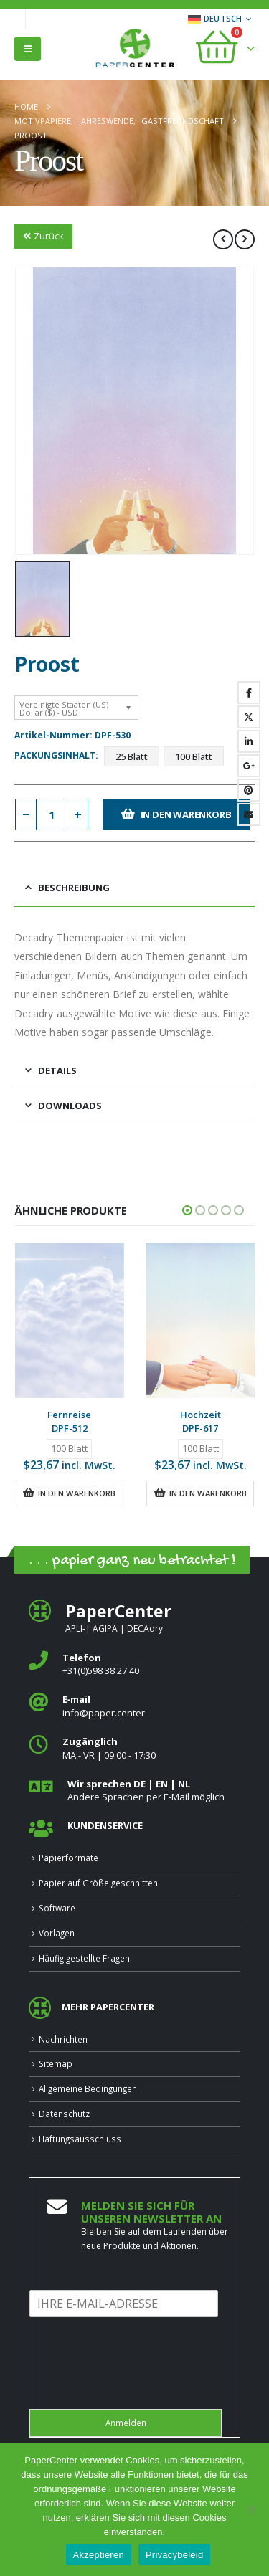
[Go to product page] (70, 1320)
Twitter (248, 716)
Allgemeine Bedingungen (88, 2088)
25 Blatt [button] (131, 756)
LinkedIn (248, 741)
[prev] (223, 239)
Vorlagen (57, 1933)
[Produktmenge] (51, 815)
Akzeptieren (98, 2554)
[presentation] (138, 2385)
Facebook (248, 692)
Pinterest (248, 790)
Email (248, 814)
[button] (27, 49)
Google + (248, 765)
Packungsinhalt (54, 755)
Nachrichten (63, 2039)
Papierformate (68, 1857)
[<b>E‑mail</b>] (134, 1706)
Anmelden (125, 2422)
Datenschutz (64, 2113)
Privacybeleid (175, 2554)
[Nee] (251, 2509)
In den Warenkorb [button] (76, 1493)
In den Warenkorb (186, 814)
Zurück (43, 235)
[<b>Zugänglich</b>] (134, 1748)
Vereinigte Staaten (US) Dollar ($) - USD (63, 708)
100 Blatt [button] (193, 756)
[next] (245, 239)
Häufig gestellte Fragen (84, 1958)
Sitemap (55, 2063)
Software (57, 1908)
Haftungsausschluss (80, 2138)
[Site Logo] (134, 49)
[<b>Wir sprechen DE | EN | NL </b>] (134, 1791)
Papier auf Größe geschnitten (98, 1882)
